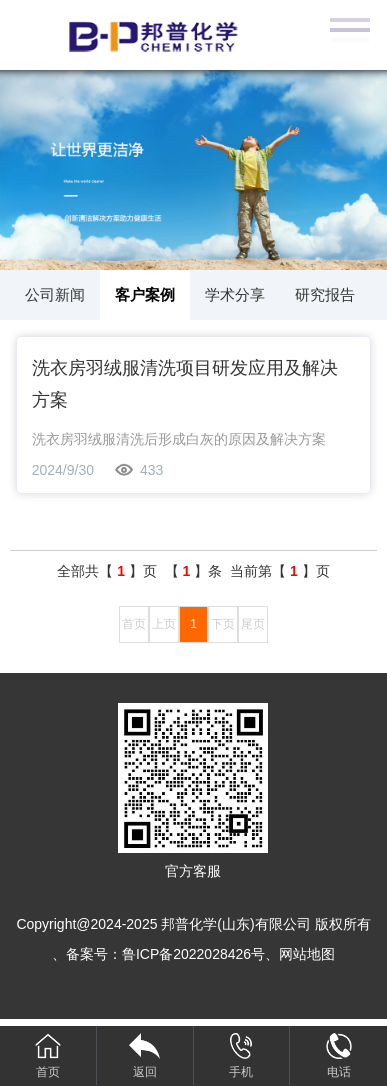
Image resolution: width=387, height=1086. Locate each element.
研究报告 (325, 294)
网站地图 (307, 954)
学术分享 (235, 294)
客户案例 (145, 294)
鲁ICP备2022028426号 (193, 954)
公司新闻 (55, 294)
